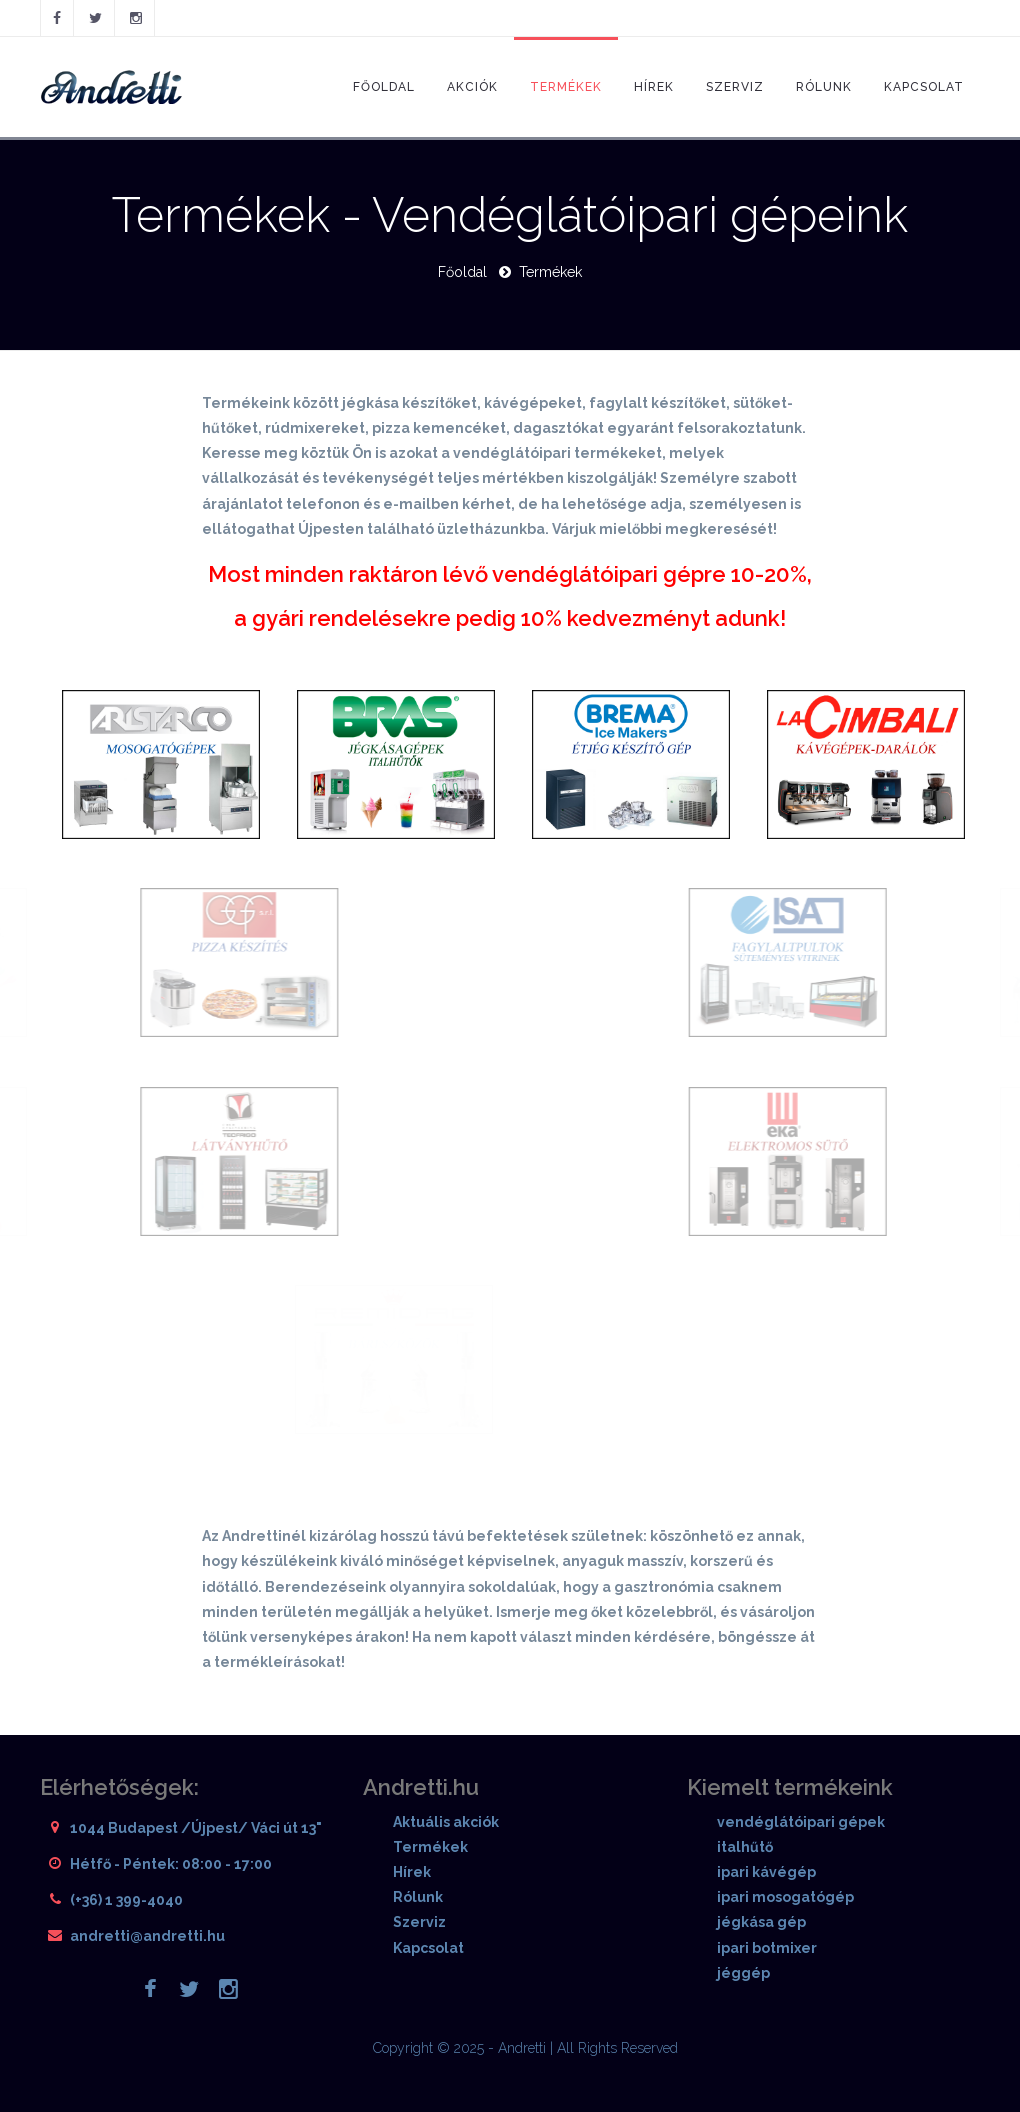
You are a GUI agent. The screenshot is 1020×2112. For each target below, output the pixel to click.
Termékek (566, 87)
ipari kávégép (766, 1872)
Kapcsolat (924, 87)
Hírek (654, 87)
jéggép (743, 1973)
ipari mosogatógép (785, 1897)
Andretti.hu (421, 1787)
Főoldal (384, 87)
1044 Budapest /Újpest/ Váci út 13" (196, 1828)
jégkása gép (761, 1922)
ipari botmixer (767, 1948)
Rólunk (824, 87)
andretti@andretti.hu (147, 1936)
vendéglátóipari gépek (801, 1822)
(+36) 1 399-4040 (126, 1900)
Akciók (472, 87)
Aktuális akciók (446, 1822)
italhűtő (745, 1847)
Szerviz (735, 87)
